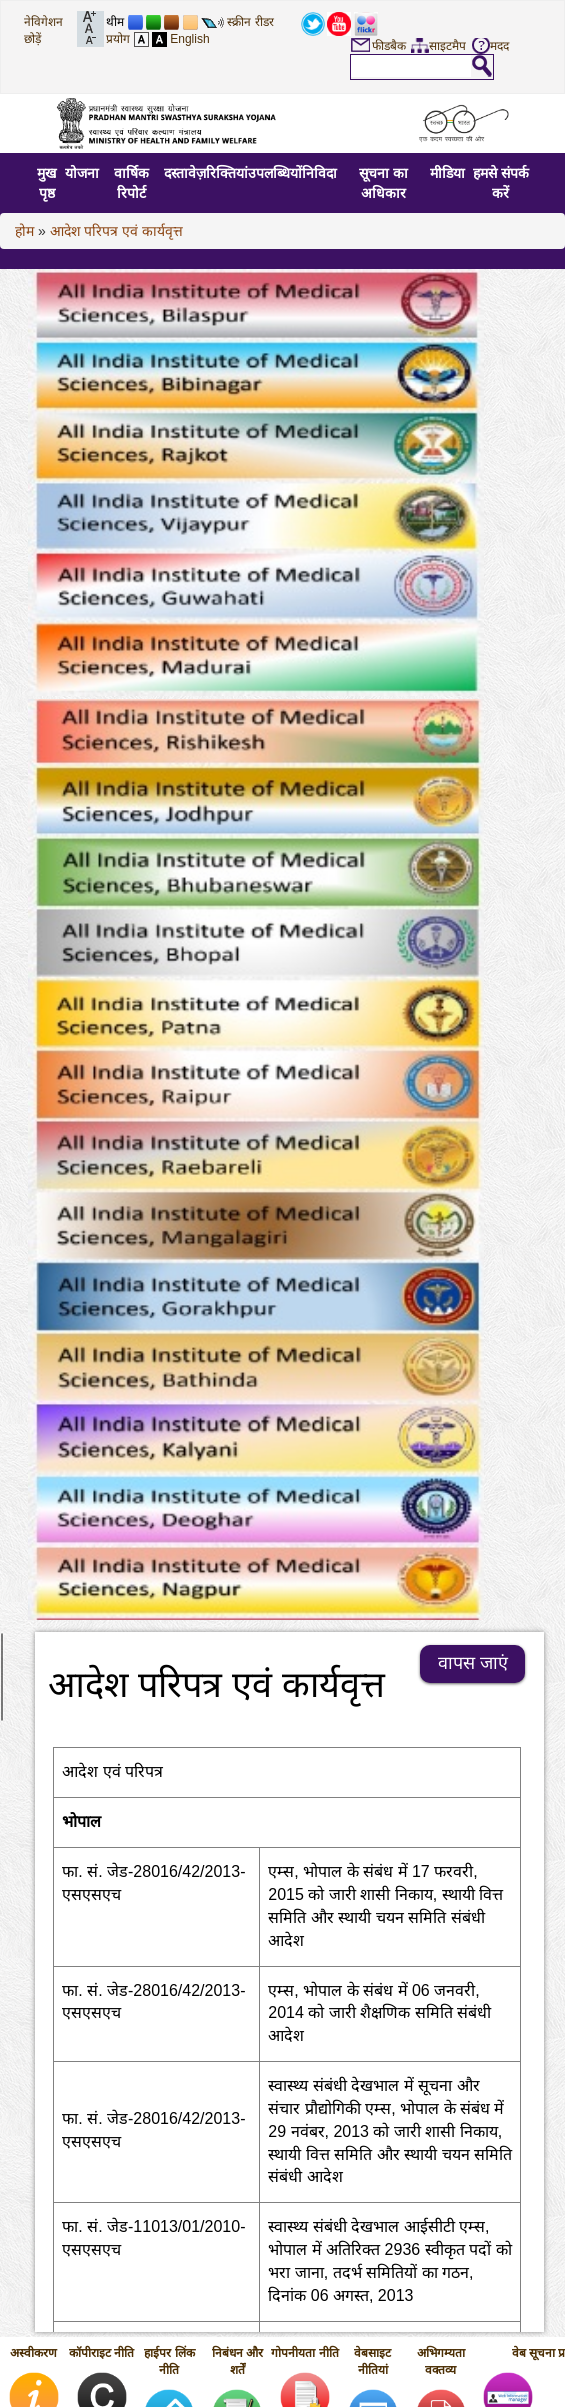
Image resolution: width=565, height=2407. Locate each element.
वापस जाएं (473, 1663)
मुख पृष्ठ (46, 183)
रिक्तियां (227, 173)
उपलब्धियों (275, 173)
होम (24, 231)
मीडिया (447, 173)
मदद (499, 46)
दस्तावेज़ (185, 173)
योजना (82, 173)
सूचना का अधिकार (383, 183)
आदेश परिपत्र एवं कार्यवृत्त (117, 231)
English (189, 39)
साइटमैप (447, 46)
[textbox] (411, 66)
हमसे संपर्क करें (501, 183)
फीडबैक (389, 46)
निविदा (319, 173)
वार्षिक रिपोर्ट (131, 183)
